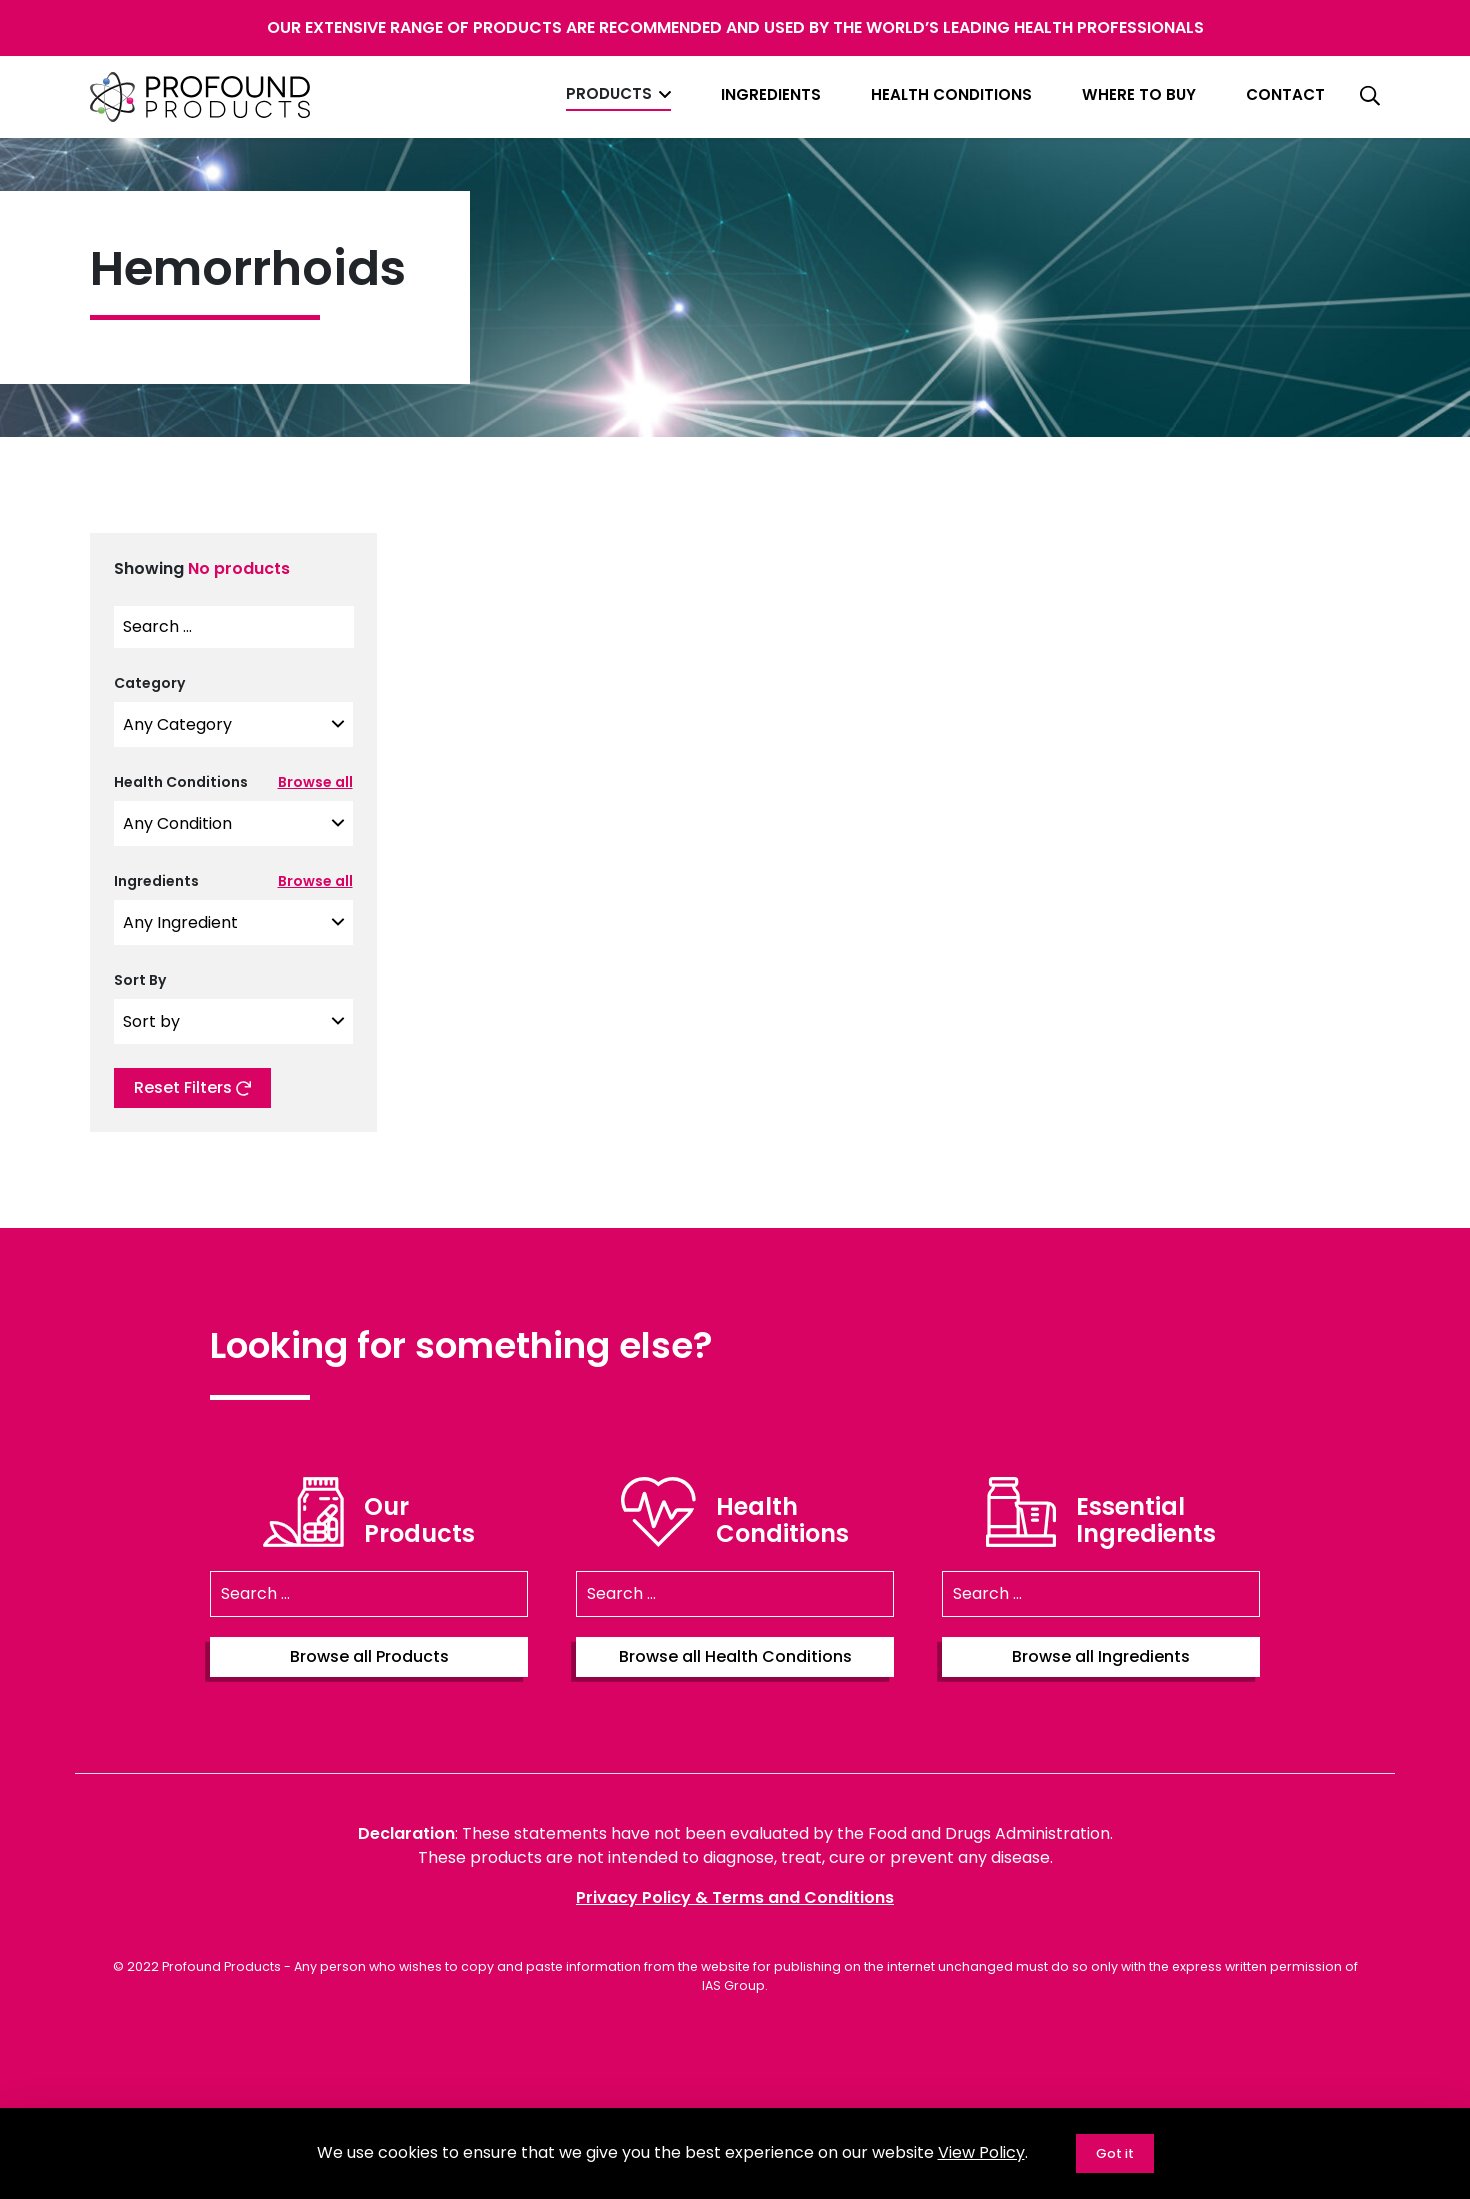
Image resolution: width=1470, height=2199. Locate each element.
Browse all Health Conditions (735, 1656)
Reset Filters (192, 1087)
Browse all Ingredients (1101, 1656)
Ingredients (771, 94)
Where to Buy (1139, 94)
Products (609, 93)
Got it (1115, 2153)
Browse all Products (369, 1656)
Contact (1285, 94)
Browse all (315, 782)
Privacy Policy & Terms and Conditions (735, 1897)
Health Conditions (951, 94)
